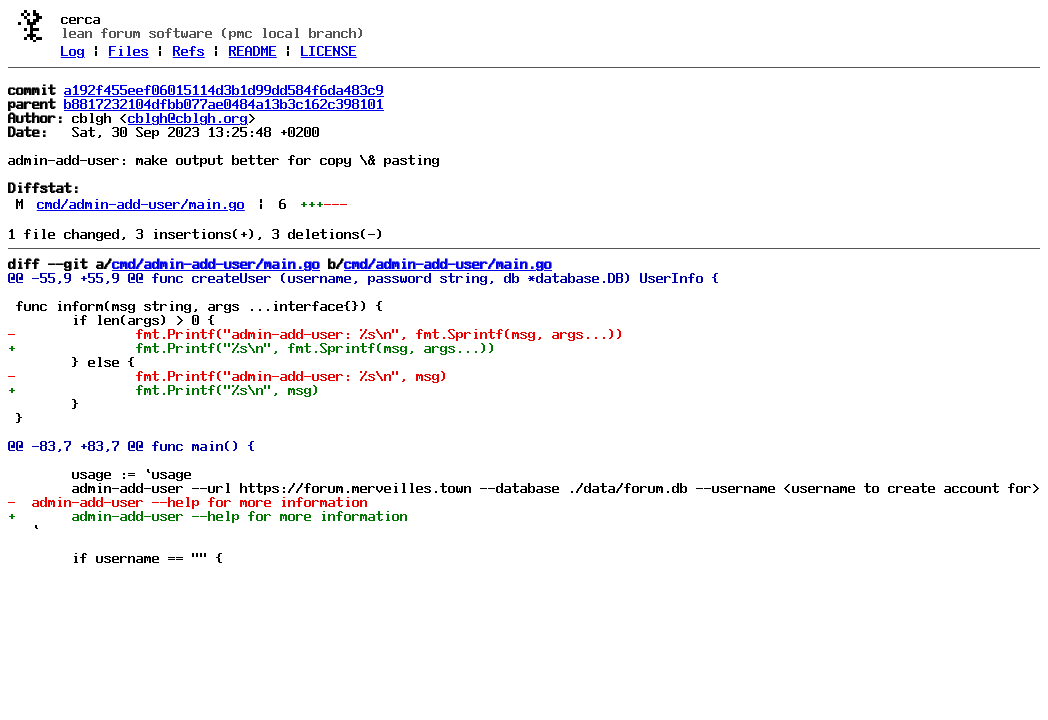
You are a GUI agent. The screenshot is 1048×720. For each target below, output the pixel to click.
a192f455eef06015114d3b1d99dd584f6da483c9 (224, 90)
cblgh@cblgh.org (188, 118)
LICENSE (329, 51)
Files (129, 51)
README (253, 51)
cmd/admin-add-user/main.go (141, 204)
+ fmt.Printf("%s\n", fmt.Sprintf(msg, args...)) (252, 348)
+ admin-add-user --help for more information (208, 516)
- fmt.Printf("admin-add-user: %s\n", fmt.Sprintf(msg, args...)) (316, 334)
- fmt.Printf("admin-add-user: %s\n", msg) (228, 376)
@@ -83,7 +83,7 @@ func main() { (132, 446)
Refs (189, 51)
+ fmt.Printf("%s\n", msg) (164, 390)
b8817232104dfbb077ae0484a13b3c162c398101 (224, 104)
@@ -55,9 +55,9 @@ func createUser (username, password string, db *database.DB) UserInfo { (364, 278)
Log (73, 51)
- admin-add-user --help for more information (188, 502)
